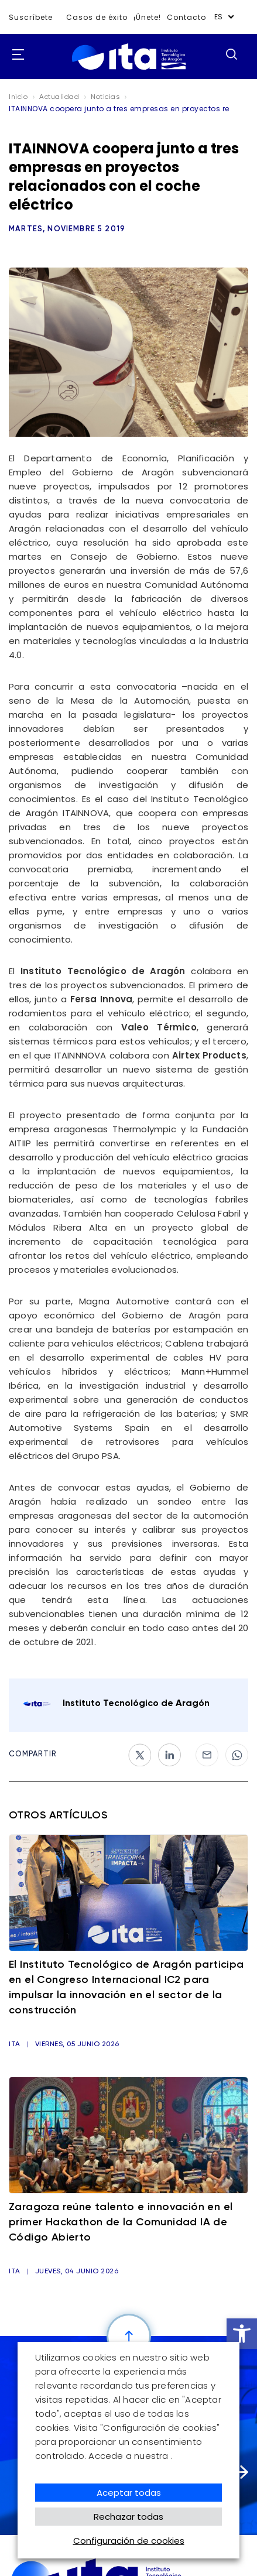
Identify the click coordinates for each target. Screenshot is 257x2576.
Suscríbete (31, 17)
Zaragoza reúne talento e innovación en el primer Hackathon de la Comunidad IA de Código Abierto (120, 2222)
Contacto (186, 17)
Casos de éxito (97, 17)
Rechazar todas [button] (128, 2516)
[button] (242, 2333)
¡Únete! (147, 17)
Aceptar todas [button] (129, 2492)
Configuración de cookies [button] (128, 2540)
